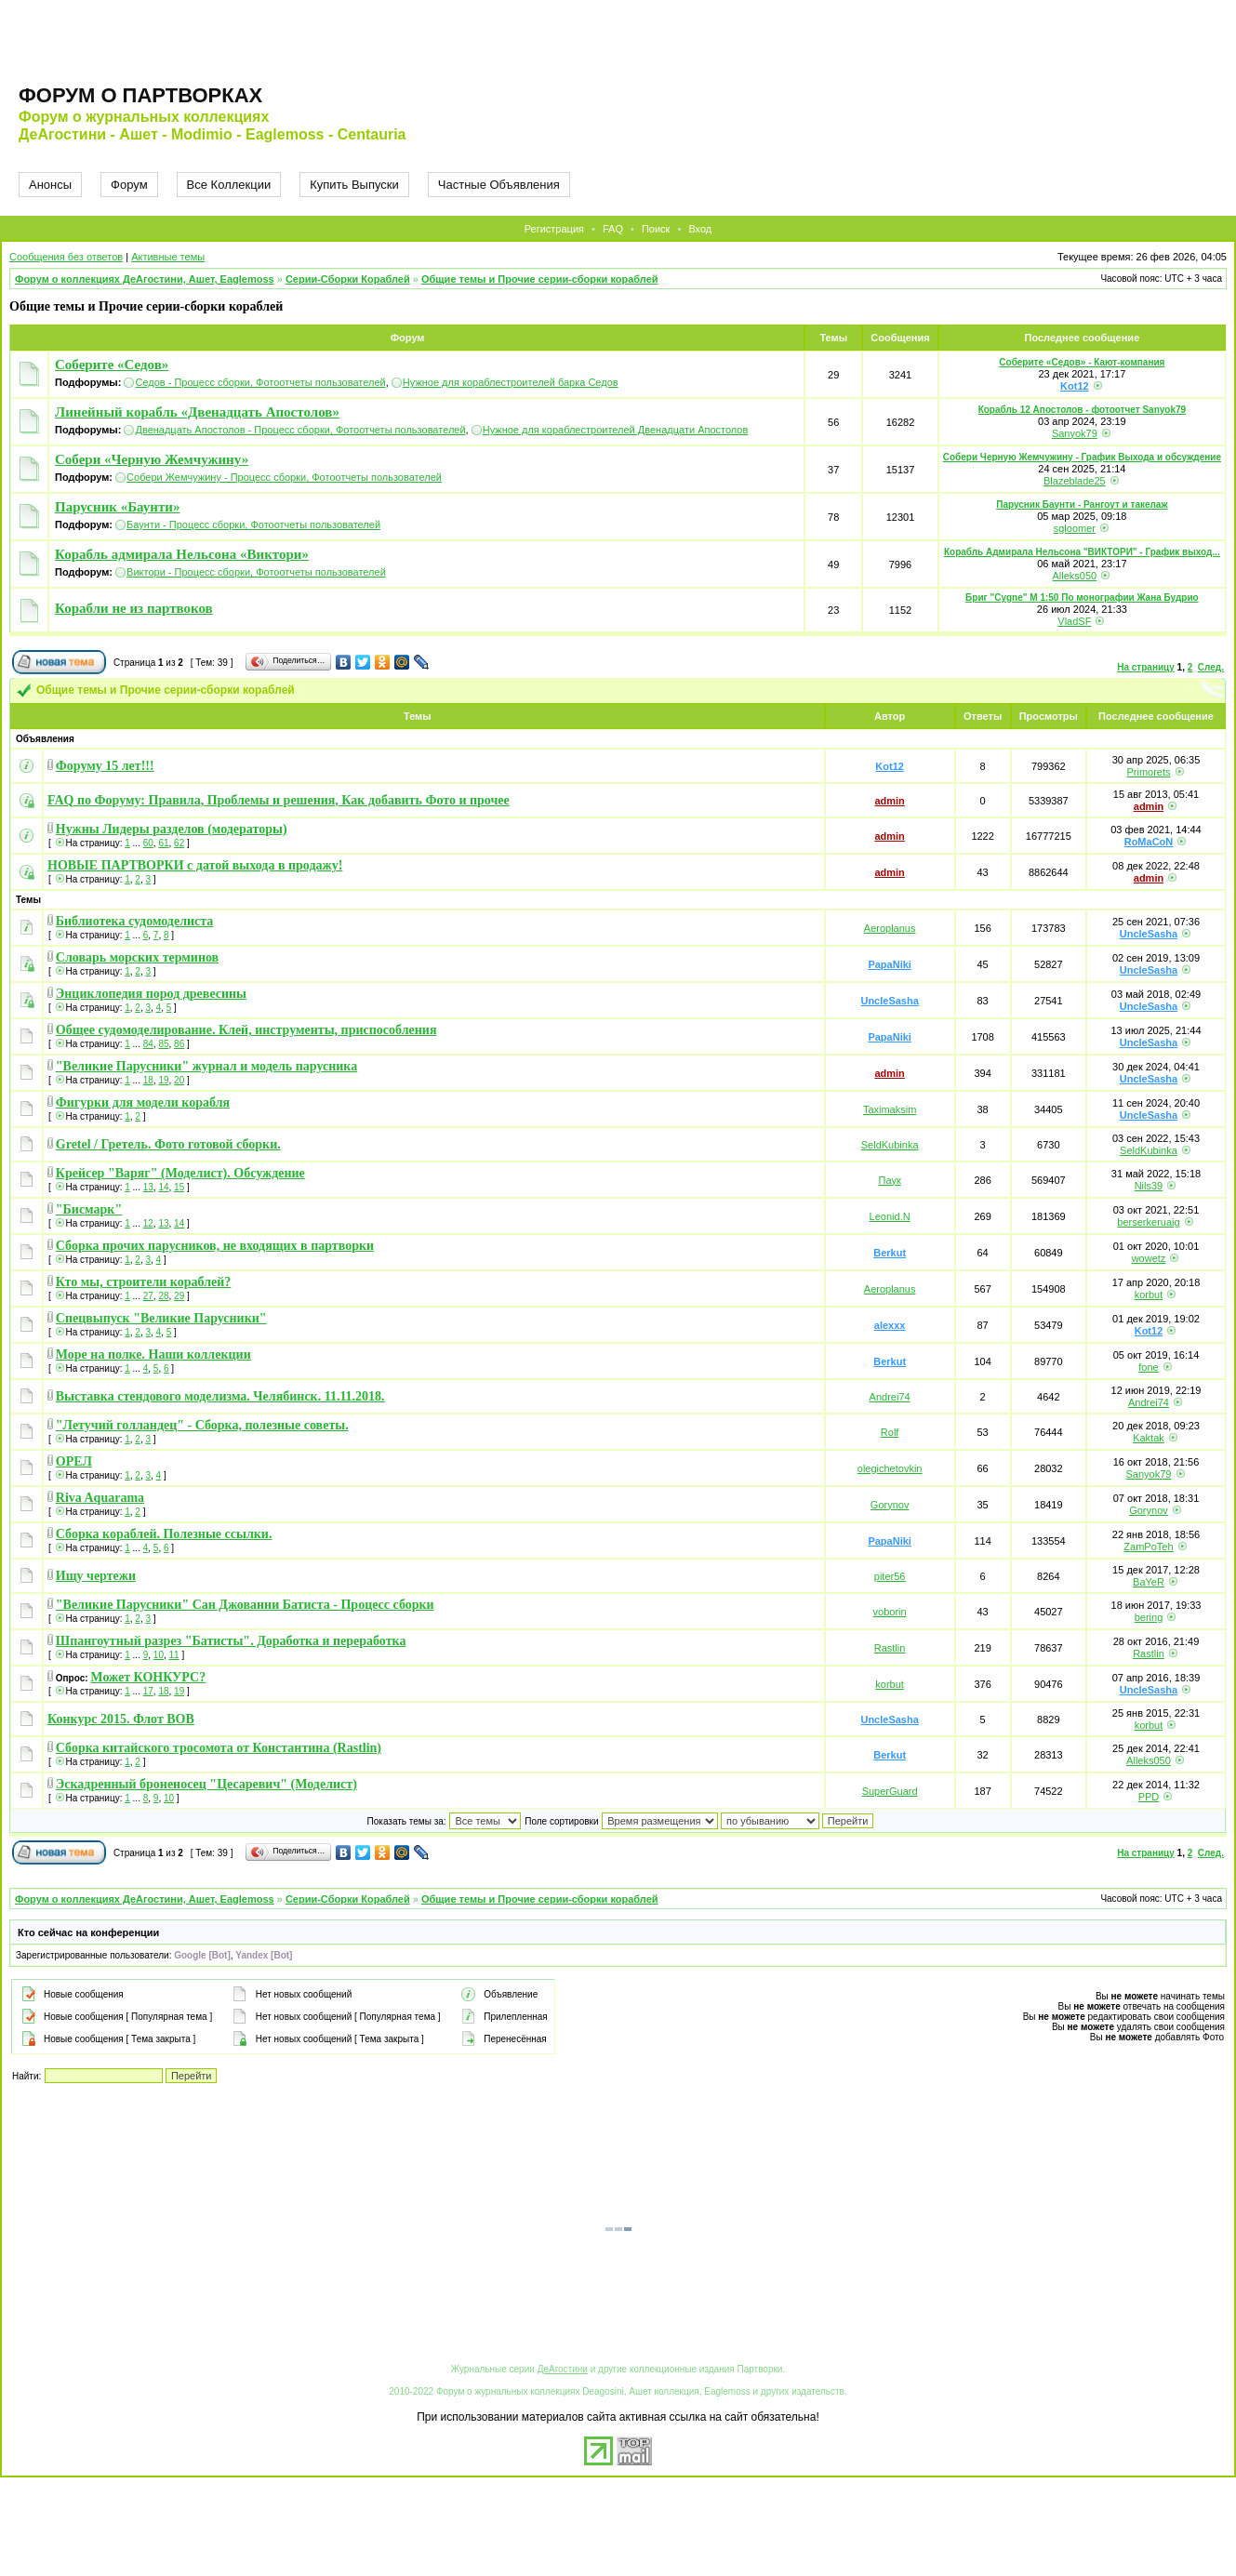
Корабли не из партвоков (134, 608)
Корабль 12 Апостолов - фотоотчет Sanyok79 (1082, 410)
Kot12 (1074, 386)
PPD (1149, 1796)
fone (1148, 1367)
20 (179, 1080)
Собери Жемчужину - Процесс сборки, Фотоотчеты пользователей (284, 477)
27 (148, 1296)
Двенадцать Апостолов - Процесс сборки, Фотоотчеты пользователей (300, 429)
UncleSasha (1148, 933)
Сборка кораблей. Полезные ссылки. (164, 1534)
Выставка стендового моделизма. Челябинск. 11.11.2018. (220, 1396)
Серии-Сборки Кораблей (348, 279)
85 (163, 1044)
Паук (890, 1180)
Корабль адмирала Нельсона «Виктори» (182, 554)
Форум (129, 185)
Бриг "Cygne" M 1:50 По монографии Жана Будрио (1082, 597)
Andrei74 (890, 1396)
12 (148, 1223)
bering (1149, 1617)
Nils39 (1149, 1185)
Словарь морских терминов (137, 957)
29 (179, 1296)
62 (179, 843)
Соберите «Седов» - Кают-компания (1081, 362)
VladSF (1074, 621)
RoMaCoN (1149, 841)
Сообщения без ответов (66, 256)
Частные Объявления (499, 185)
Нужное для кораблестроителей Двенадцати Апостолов (616, 429)
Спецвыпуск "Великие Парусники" (161, 1318)
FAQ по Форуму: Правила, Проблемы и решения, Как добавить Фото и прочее (278, 800)
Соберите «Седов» (111, 364)
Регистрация (554, 228)
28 (163, 1296)
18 (148, 1080)
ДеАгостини (563, 2369)
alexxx (890, 1325)
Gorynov (890, 1504)
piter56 (890, 1576)
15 (179, 1187)
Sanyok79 (1074, 433)
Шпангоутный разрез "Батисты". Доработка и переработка (231, 1641)
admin (889, 800)
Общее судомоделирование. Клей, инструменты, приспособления (246, 1030)
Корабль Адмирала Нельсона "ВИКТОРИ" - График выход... (1082, 552)
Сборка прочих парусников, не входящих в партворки (215, 1246)
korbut (1149, 1294)
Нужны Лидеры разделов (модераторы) (171, 829)
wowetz (1149, 1258)
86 (179, 1044)
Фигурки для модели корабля (143, 1102)
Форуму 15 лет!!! (105, 766)
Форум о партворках (140, 95)
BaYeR (1148, 1581)
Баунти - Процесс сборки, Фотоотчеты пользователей (253, 524)
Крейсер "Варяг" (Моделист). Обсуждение (180, 1173)
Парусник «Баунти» (117, 506)
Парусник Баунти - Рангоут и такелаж (1081, 504)
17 (148, 1691)
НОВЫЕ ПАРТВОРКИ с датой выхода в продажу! (194, 865)
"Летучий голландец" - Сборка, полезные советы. (202, 1425)
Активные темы (168, 256)
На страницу (1146, 667)
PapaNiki (889, 964)
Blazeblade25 (1074, 480)
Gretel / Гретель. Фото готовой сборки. (168, 1144)
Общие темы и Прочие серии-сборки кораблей (539, 279)
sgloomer (1075, 528)
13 (148, 1187)
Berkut (889, 1252)
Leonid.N (890, 1216)
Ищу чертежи (96, 1576)
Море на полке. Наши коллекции (153, 1354)
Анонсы (50, 185)
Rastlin (890, 1647)
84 (148, 1044)
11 (174, 1655)
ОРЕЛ (74, 1461)
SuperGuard (890, 1791)
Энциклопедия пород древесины (151, 994)
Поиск (656, 228)
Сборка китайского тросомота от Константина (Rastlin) (218, 1748)
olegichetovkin (890, 1468)
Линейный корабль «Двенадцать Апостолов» (197, 412)
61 (163, 843)
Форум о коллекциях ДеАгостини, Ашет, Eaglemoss (144, 279)
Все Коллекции (229, 185)
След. (1211, 667)
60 (148, 843)
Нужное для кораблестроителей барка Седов (510, 382)
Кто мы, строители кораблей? (144, 1282)
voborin (890, 1611)
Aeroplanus (890, 928)
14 (163, 1187)
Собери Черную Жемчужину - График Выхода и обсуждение (1082, 457)
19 (163, 1080)
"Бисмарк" (89, 1209)
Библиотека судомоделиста (135, 921)
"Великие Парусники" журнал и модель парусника (206, 1066)
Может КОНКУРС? (148, 1677)
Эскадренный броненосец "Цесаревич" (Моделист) (206, 1784)
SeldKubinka (890, 1144)
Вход (699, 228)
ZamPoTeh (1148, 1546)
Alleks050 (1074, 575)
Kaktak (1148, 1437)
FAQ (613, 228)
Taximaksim (889, 1109)
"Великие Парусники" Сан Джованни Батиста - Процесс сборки (245, 1605)
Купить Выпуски (354, 185)
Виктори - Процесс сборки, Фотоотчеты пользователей (256, 572)
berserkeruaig (1148, 1222)
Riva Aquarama (100, 1498)
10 (158, 1655)
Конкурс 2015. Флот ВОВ (120, 1719)
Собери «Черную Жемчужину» (151, 459)
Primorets (1148, 771)
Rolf (890, 1432)
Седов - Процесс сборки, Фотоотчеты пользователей (260, 382)
